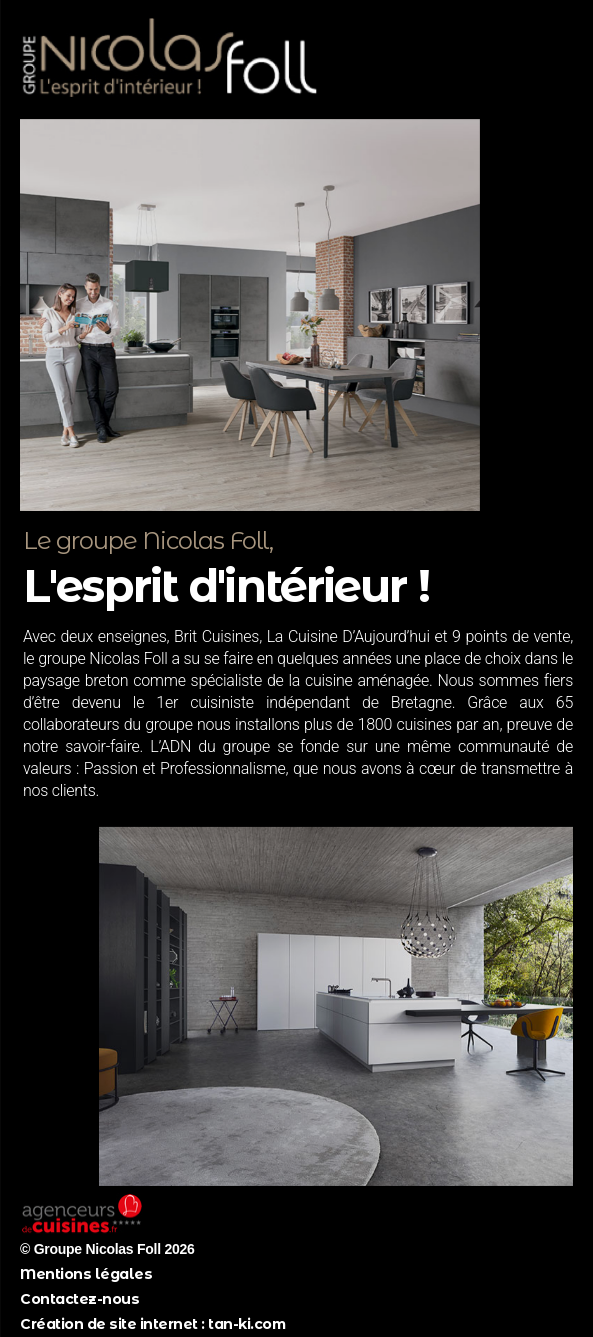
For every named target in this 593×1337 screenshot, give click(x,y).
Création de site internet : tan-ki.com (152, 1324)
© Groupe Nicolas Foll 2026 (107, 1249)
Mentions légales (86, 1274)
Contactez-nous (79, 1299)
